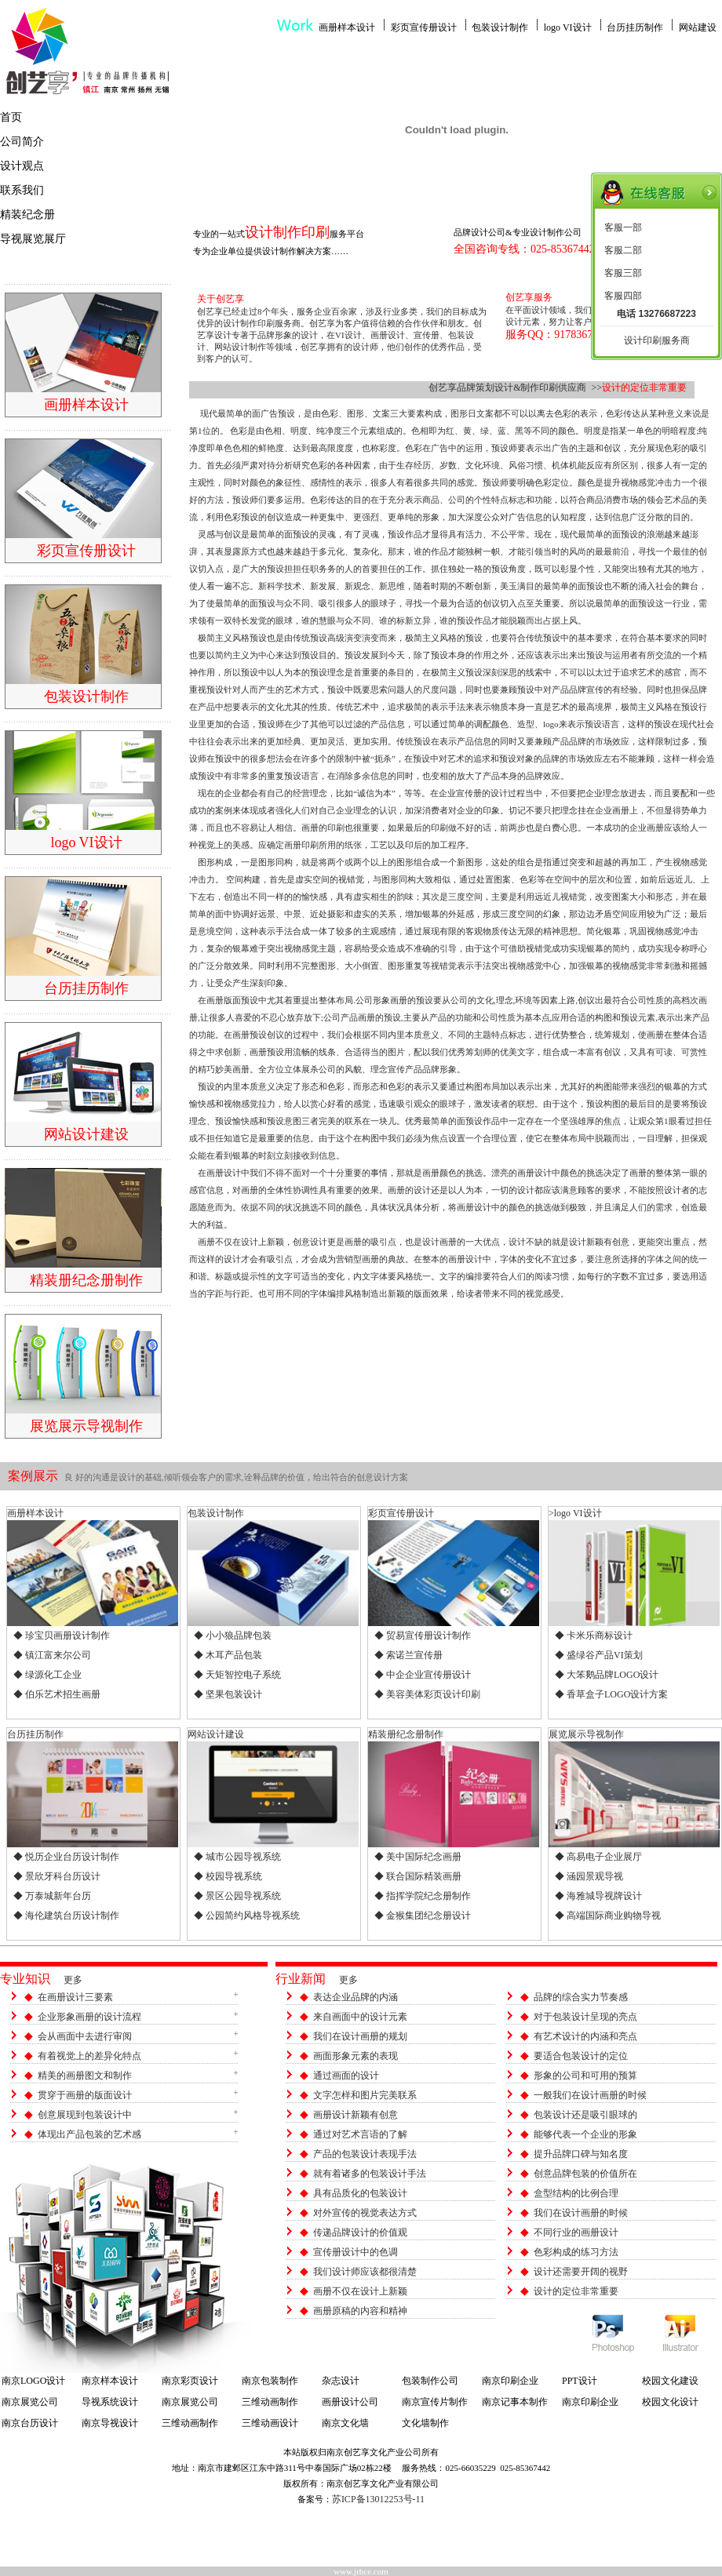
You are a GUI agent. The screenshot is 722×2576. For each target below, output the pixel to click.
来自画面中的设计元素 (360, 2016)
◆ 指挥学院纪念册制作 (422, 1895)
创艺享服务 (528, 297)
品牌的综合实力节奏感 (581, 1997)
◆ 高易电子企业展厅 (598, 1856)
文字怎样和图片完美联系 (365, 2095)
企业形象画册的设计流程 (89, 2016)
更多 (73, 1979)
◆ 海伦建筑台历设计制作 (66, 1915)
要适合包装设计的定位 (581, 2055)
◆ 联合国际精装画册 (417, 1876)
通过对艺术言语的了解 (360, 2134)
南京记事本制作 (515, 2401)
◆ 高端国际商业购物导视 (608, 1915)
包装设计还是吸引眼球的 (585, 2114)
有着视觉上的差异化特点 (89, 2055)
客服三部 (623, 272)
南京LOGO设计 (33, 2380)
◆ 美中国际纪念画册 (417, 1856)
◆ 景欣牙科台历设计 (56, 1876)
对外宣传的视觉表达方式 (365, 2212)
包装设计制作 (500, 27)
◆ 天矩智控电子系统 (237, 1674)
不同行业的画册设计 (576, 2232)
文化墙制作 (425, 2423)
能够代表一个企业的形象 (585, 2134)
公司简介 (22, 141)
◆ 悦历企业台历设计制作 (66, 1856)
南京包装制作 (270, 2380)
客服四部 (623, 295)
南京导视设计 (110, 2423)
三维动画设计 (270, 2423)
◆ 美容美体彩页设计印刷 (427, 1694)
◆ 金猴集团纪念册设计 (422, 1915)
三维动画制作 (270, 2401)
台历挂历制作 (635, 27)
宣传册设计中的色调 (355, 2252)
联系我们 (22, 190)
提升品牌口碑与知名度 (581, 2153)
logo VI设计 (568, 27)
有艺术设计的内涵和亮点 (585, 2036)
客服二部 (623, 250)
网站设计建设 (216, 1734)
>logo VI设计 (575, 1513)
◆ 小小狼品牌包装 (233, 1635)
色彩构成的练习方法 (576, 2252)
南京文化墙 (345, 2423)
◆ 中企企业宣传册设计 (422, 1674)
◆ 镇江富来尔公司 (52, 1655)
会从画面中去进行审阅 (85, 2036)
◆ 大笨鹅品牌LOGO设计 (606, 1674)
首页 (11, 117)
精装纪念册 (27, 214)
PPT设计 (579, 2380)
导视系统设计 (110, 2401)
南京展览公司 (30, 2401)
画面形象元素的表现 (355, 2055)
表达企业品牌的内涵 (355, 1997)
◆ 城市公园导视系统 (237, 1856)
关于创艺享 (220, 298)
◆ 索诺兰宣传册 (408, 1655)
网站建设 (698, 27)
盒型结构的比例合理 (576, 2193)
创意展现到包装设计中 (85, 2114)
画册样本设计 (347, 27)
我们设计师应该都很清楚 (365, 2271)
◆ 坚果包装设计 (228, 1694)
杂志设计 (340, 2380)
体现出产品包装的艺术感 (89, 2134)
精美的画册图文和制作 (85, 2075)
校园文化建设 (670, 2380)
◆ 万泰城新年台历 (52, 1895)
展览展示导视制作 (586, 1734)
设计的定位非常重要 (576, 2291)
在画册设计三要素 (75, 1997)
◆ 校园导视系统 (228, 1876)
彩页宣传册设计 (424, 27)
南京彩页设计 (190, 2380)
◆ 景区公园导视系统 (237, 1895)
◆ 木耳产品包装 (228, 1655)
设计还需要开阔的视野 (581, 2271)
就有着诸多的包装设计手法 (369, 2173)
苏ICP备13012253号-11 (378, 2499)
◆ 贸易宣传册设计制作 (422, 1635)
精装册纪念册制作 (405, 1734)
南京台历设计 (30, 2423)
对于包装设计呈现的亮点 (585, 2016)
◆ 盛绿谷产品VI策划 (599, 1655)
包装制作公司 (430, 2380)
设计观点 (22, 166)
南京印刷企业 (510, 2380)
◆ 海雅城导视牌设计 (598, 1895)
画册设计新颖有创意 (355, 2114)
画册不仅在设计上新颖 (360, 2291)
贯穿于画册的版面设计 (85, 2095)
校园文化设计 (670, 2401)
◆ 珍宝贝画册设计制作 (61, 1635)
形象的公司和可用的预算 (585, 2075)
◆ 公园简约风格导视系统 (247, 1915)
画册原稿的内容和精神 (360, 2310)
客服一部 (623, 227)
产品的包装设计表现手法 (365, 2153)
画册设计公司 (350, 2401)
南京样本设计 (110, 2380)
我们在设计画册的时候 (581, 2212)
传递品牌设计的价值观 (360, 2232)
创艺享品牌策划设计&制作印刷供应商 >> (515, 387)
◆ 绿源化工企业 (47, 1674)
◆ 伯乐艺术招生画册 (56, 1694)
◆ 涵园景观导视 (589, 1876)
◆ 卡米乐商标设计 (594, 1635)
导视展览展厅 (33, 239)
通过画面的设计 (346, 2075)
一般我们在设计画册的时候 (590, 2095)
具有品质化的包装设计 (360, 2193)
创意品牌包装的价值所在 (585, 2173)
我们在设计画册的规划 (360, 2036)
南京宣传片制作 (435, 2401)
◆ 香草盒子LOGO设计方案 (611, 1694)
